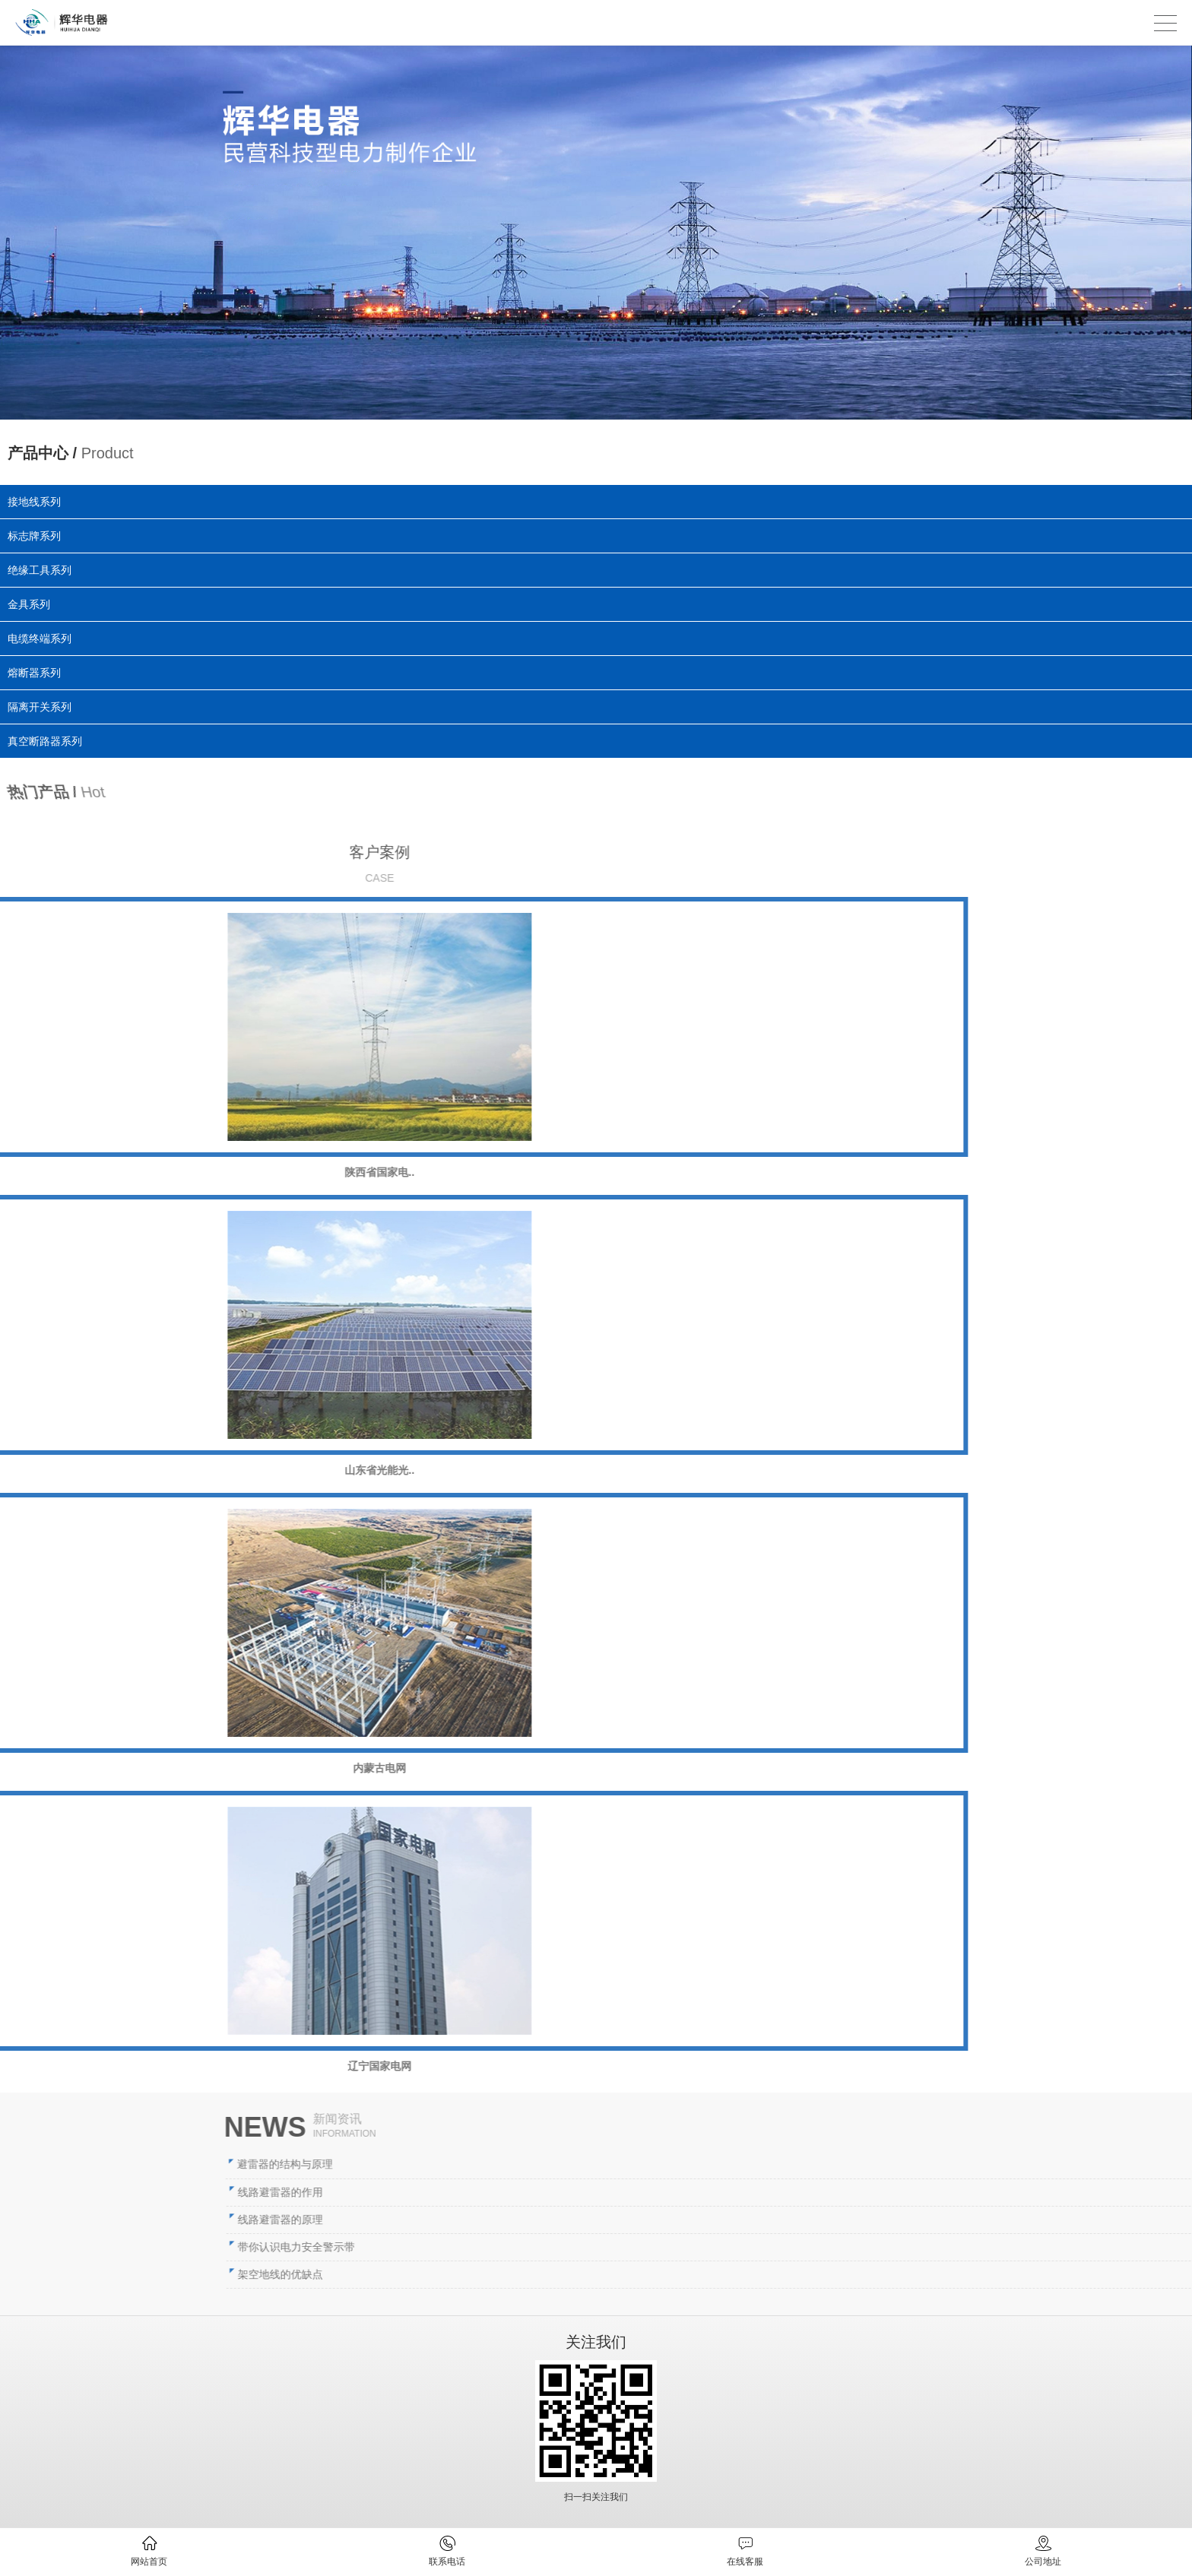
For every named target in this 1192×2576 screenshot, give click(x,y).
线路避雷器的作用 (726, 2192)
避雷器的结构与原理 (730, 2164)
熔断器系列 (42, 671)
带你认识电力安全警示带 (741, 2247)
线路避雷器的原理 (726, 2219)
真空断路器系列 (63, 737)
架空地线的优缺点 (726, 2274)
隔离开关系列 (53, 704)
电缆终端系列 (42, 638)
